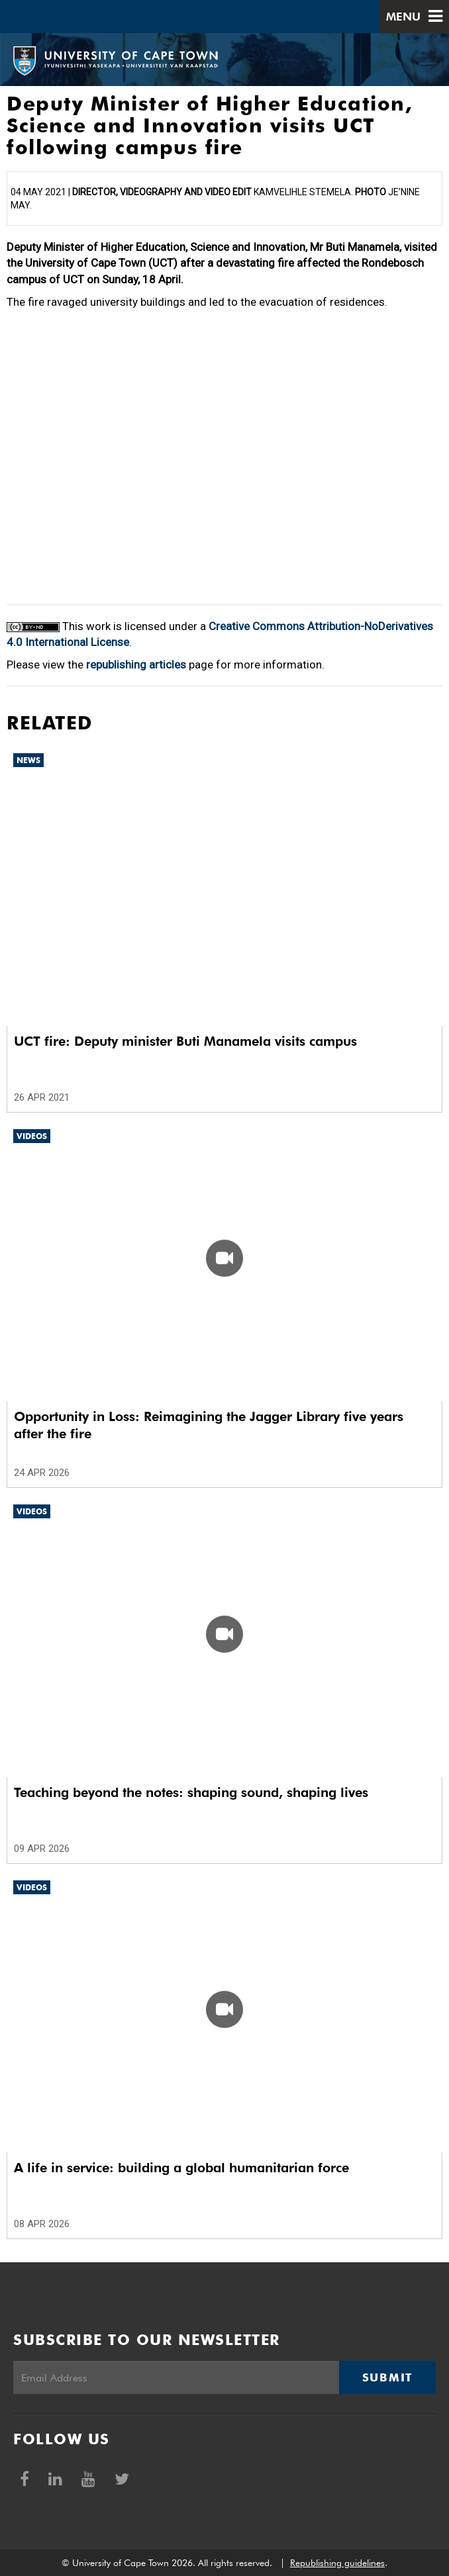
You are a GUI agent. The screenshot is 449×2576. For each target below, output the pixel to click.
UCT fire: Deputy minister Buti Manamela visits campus (185, 1041)
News (28, 760)
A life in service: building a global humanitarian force (181, 2168)
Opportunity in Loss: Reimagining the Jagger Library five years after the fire (208, 1425)
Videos (32, 1136)
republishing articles (136, 664)
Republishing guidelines (337, 2562)
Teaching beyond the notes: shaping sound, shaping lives (191, 1792)
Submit (387, 2377)
